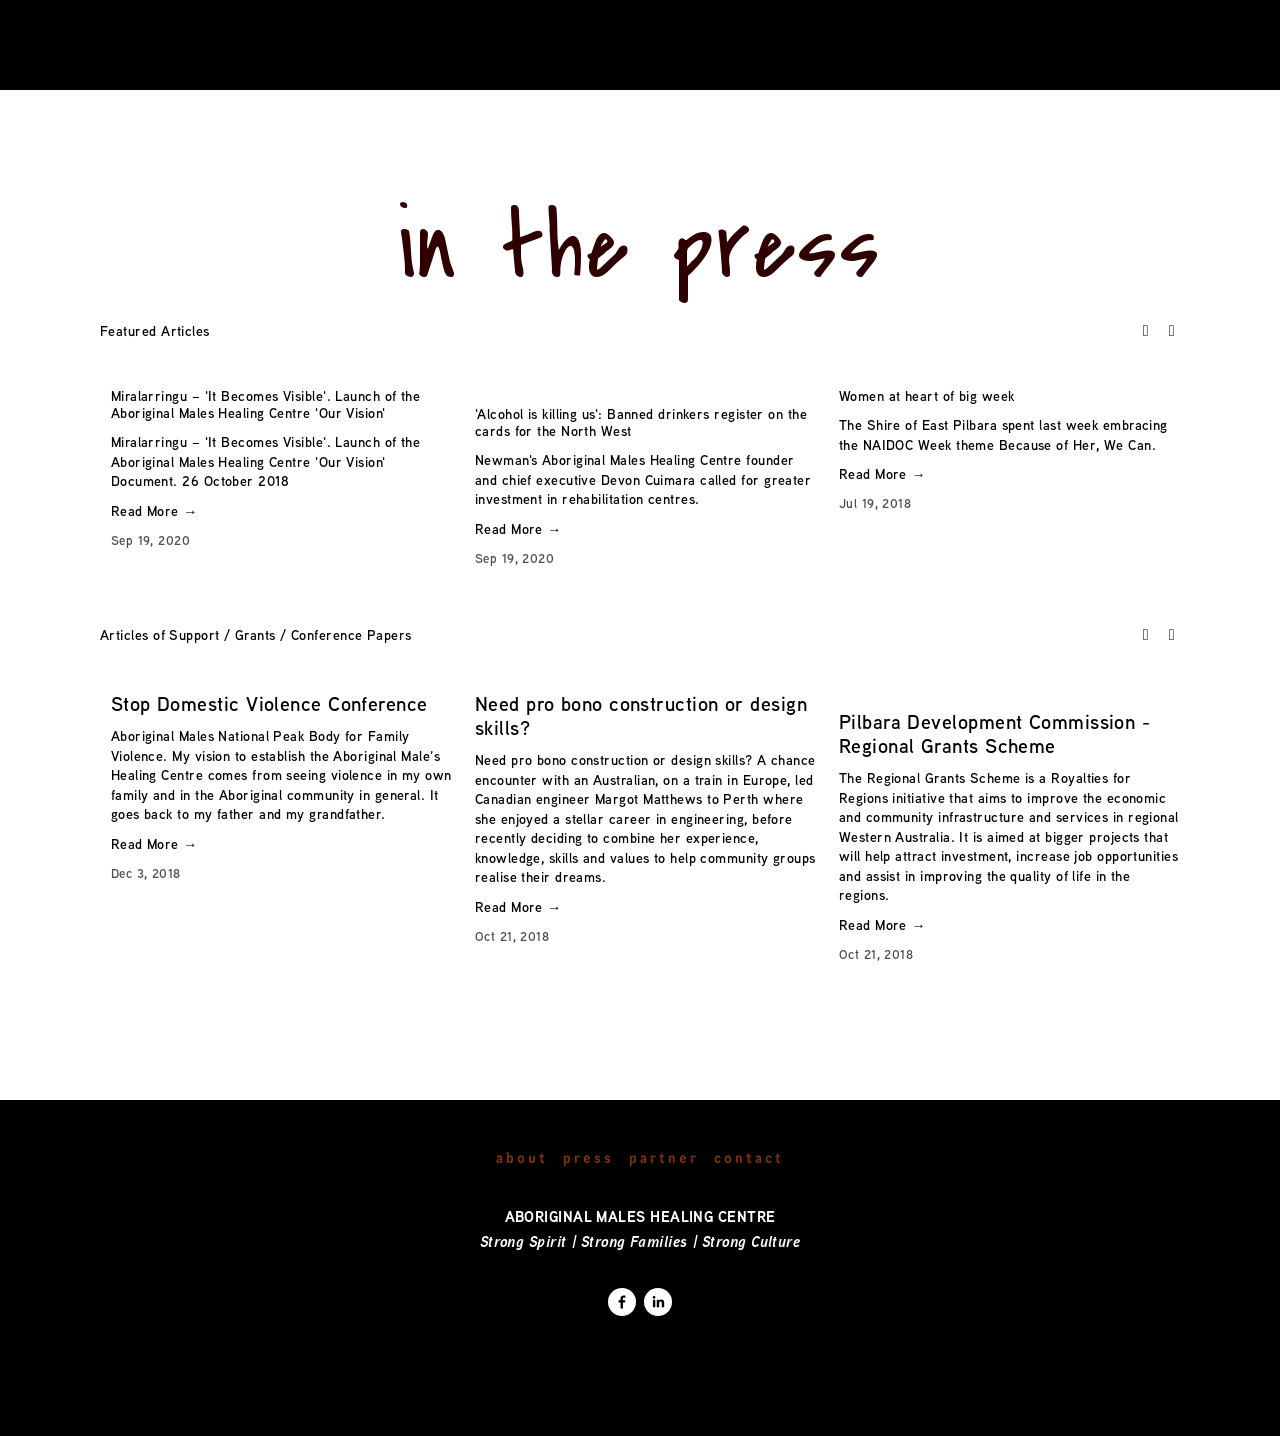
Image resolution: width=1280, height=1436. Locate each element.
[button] (1146, 330)
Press (588, 1156)
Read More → (154, 510)
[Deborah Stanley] (622, 1302)
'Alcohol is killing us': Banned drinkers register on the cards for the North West (641, 422)
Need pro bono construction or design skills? (641, 715)
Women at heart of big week (927, 395)
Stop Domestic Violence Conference (269, 703)
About (522, 1156)
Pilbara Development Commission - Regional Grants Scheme (994, 733)
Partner (664, 1156)
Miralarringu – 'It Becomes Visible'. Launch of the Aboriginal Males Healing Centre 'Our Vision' (266, 404)
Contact (749, 1156)
